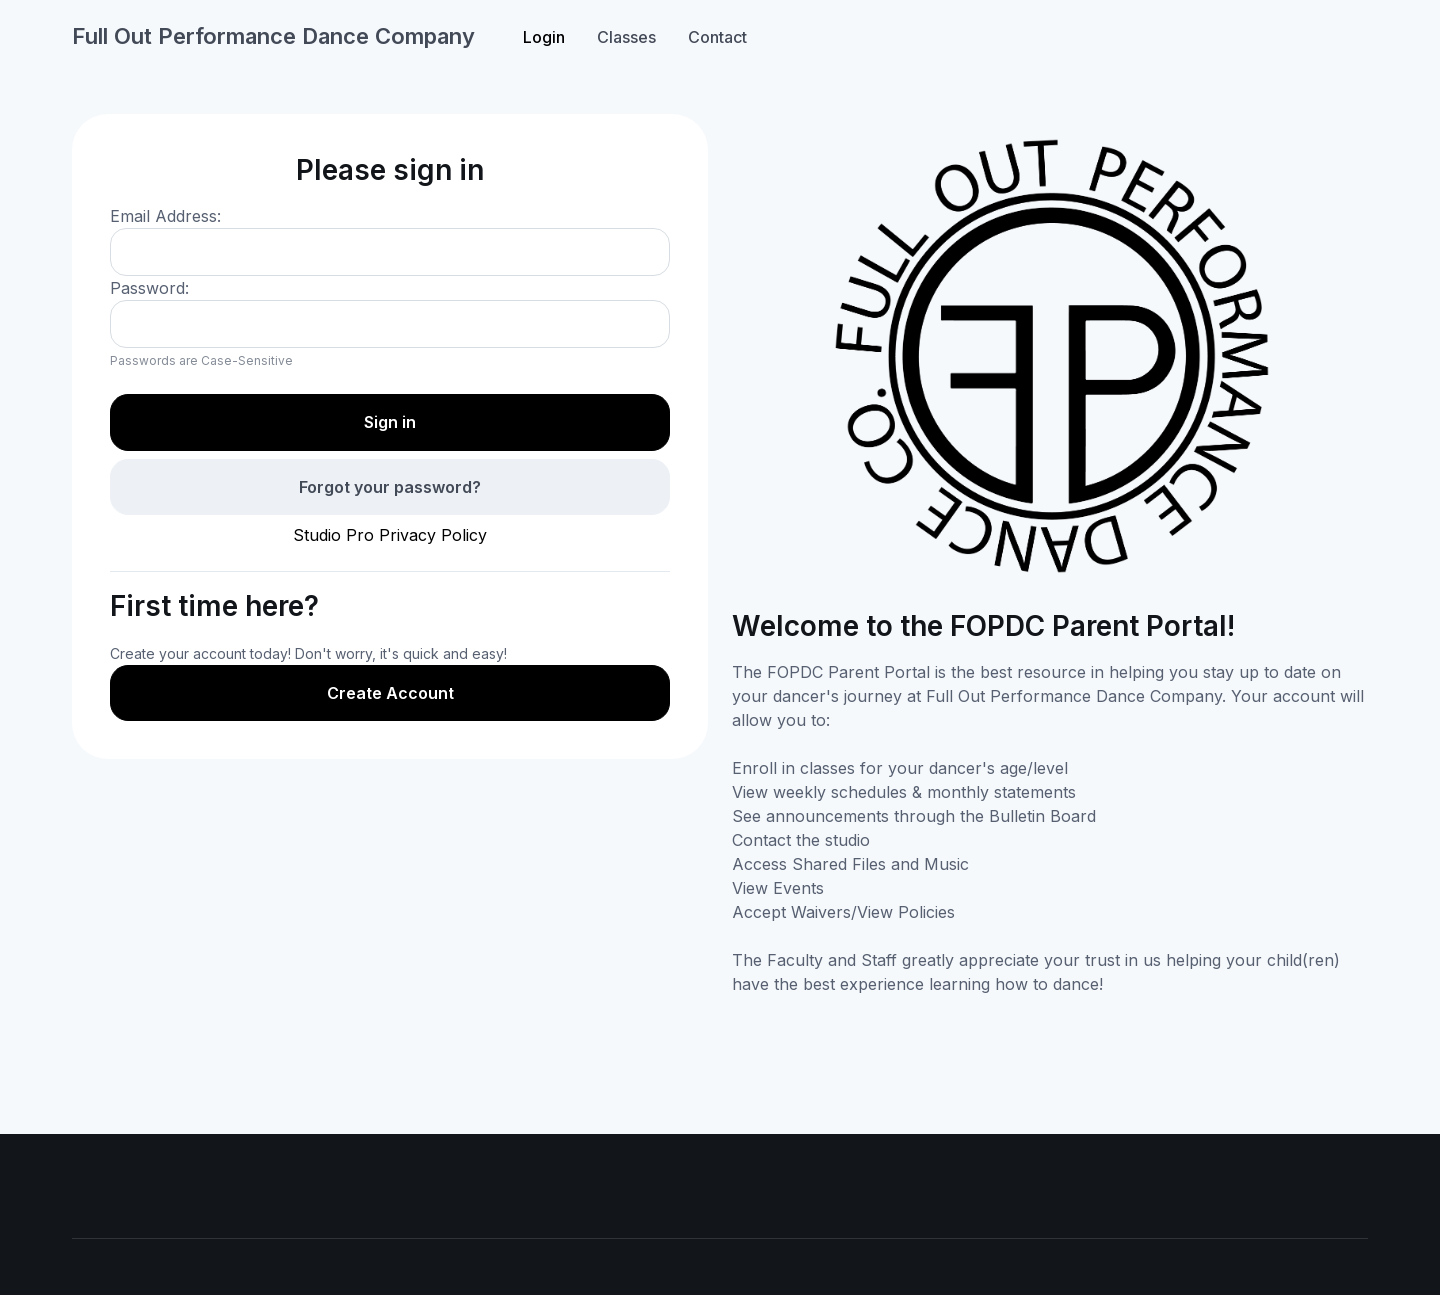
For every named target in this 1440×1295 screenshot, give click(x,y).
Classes (626, 37)
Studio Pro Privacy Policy (390, 535)
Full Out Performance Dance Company (273, 36)
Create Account (390, 693)
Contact (717, 37)
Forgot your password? (390, 487)
